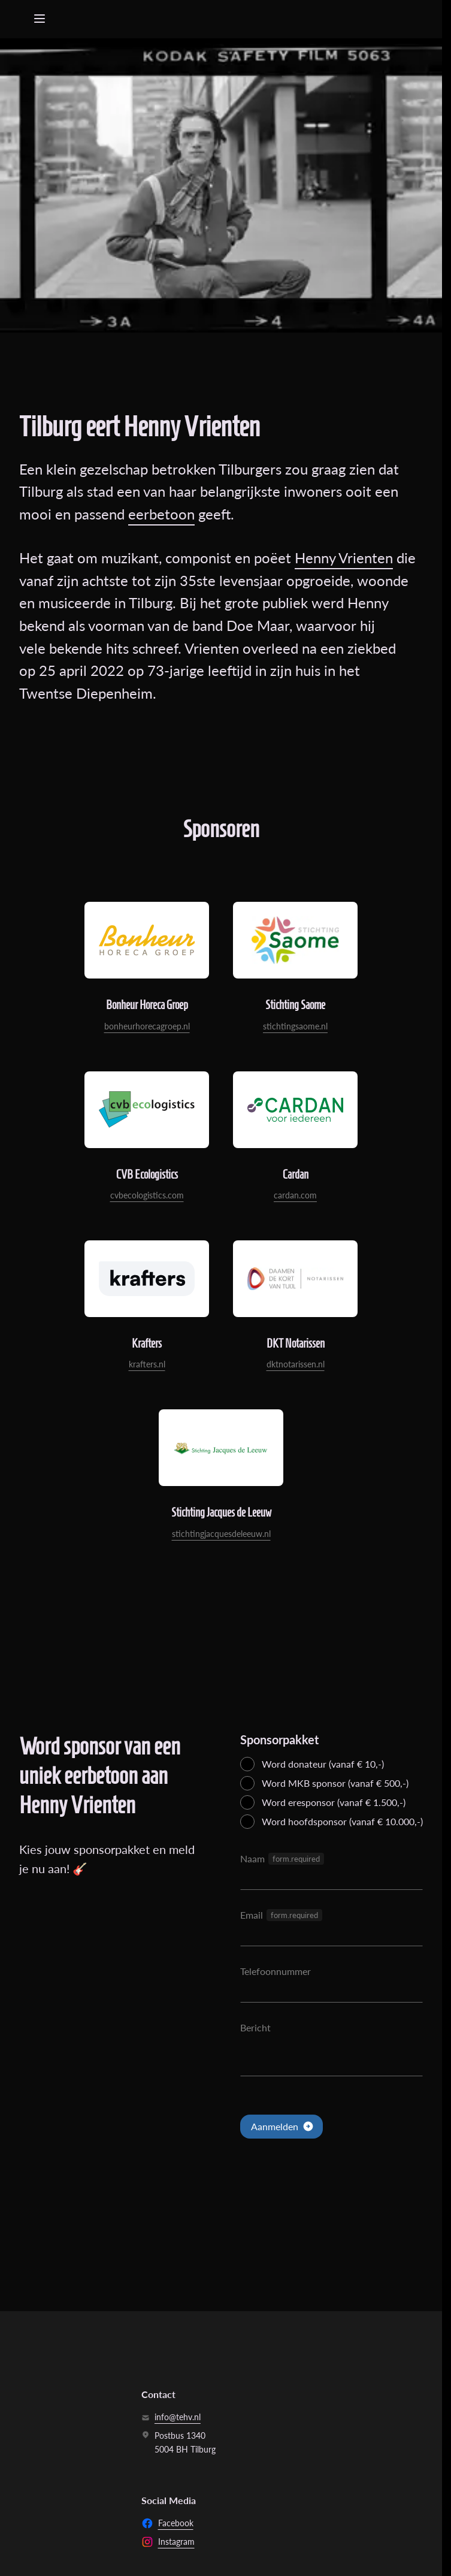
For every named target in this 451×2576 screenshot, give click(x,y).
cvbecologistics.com (147, 1195)
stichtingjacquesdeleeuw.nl (221, 1534)
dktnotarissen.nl (296, 1364)
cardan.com (295, 1195)
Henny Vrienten (344, 557)
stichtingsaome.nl (295, 1026)
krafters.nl (147, 1364)
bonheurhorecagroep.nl (147, 1026)
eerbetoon (161, 514)
